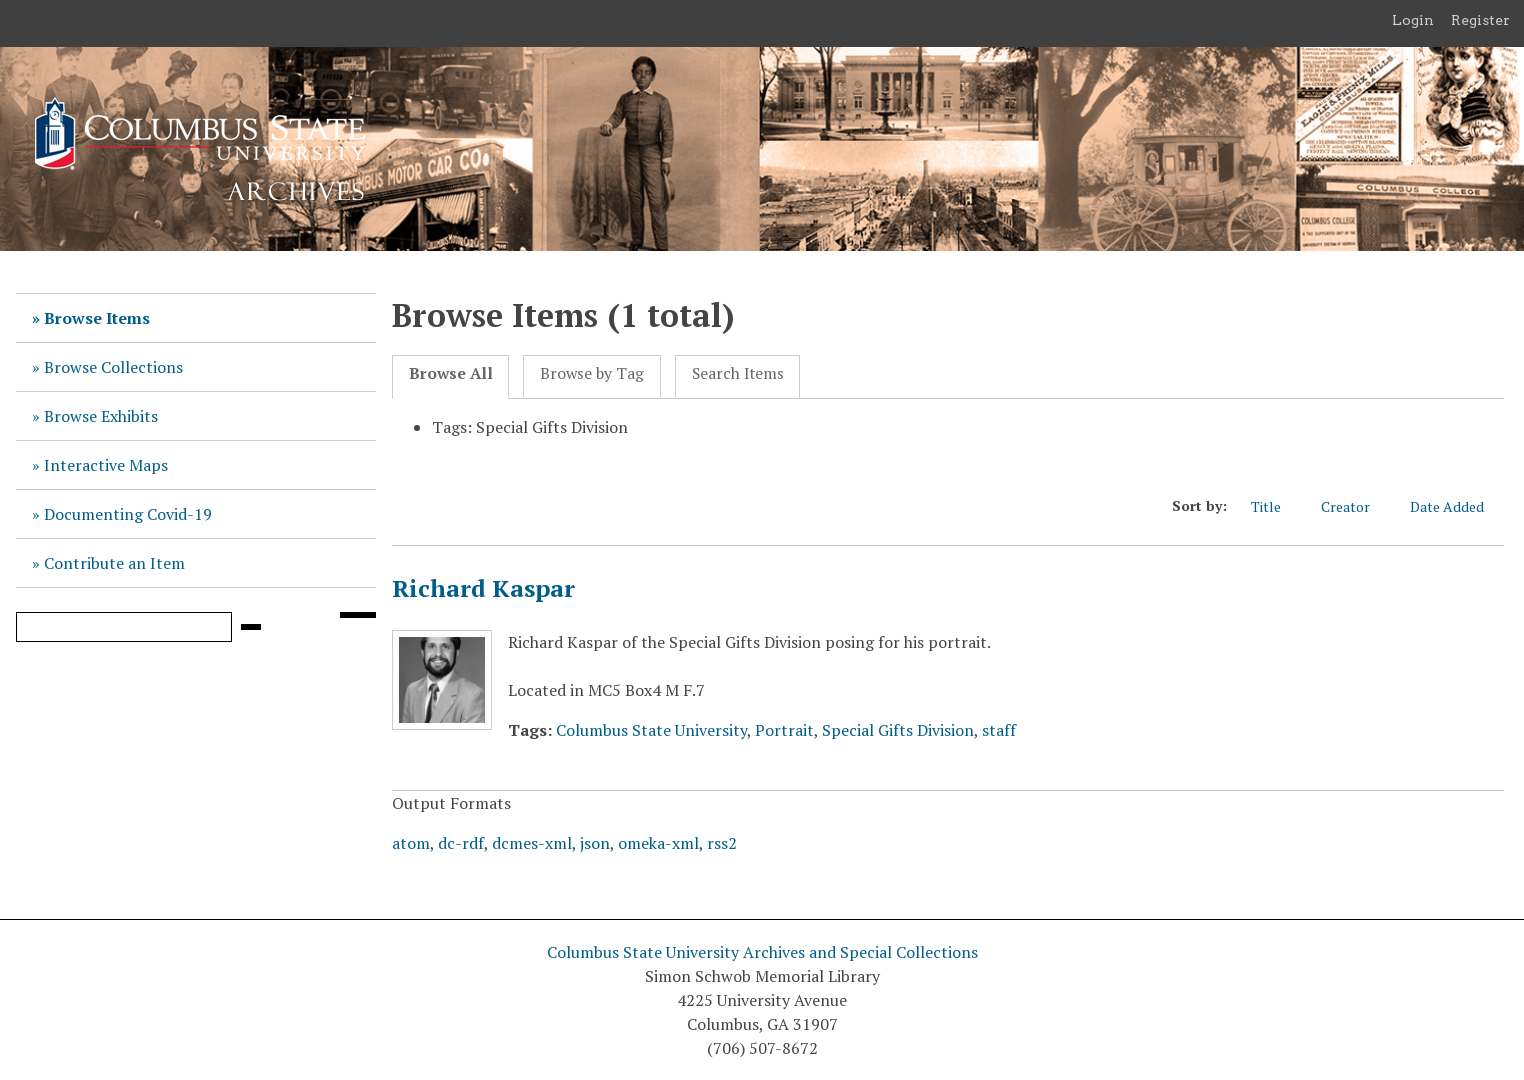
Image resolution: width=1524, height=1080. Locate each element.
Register (1480, 20)
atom (411, 843)
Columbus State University (651, 730)
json (595, 843)
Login (1413, 20)
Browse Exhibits (101, 416)
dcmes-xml (532, 843)
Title (1276, 506)
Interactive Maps (106, 465)
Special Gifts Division (898, 730)
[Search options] (358, 615)
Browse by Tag (592, 373)
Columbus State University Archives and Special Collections (762, 952)
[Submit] (251, 627)
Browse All (451, 373)
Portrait (784, 730)
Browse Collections (113, 367)
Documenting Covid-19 (128, 514)
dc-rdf (461, 843)
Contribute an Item (114, 563)
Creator (1355, 506)
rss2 (722, 843)
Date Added (1457, 506)
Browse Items (97, 318)
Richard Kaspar (483, 588)
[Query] (124, 627)
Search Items (738, 373)
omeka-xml (658, 843)
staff (999, 730)
